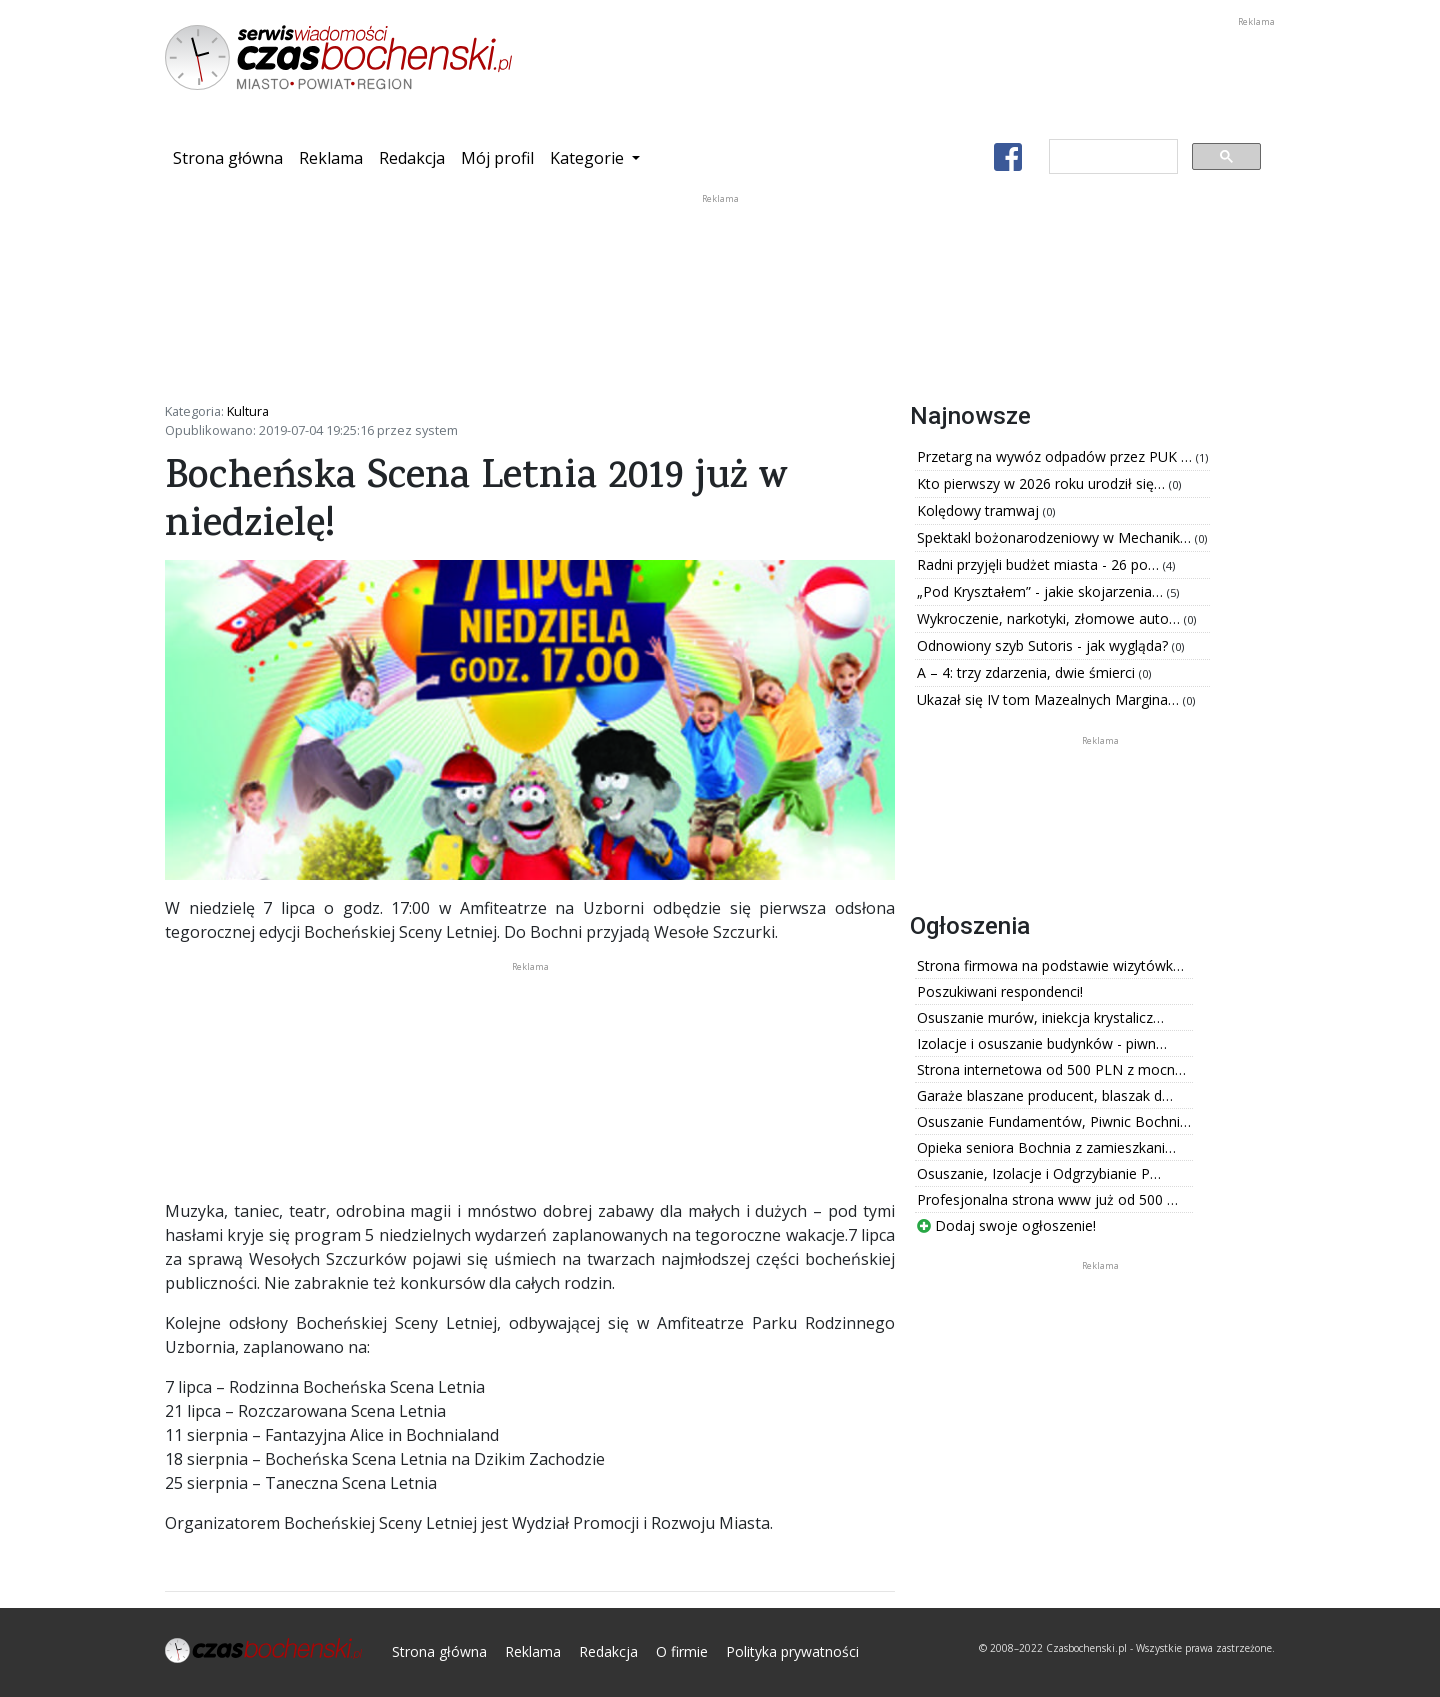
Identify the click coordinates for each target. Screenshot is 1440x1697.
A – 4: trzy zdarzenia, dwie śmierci (1028, 672)
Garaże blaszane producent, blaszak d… (1045, 1095)
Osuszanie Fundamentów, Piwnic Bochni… (1054, 1121)
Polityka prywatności (792, 1651)
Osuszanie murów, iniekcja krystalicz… (1040, 1017)
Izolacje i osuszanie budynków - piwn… (1042, 1043)
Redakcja (412, 158)
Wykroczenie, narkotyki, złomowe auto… (1050, 618)
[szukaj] (1111, 157)
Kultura (248, 411)
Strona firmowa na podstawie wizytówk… (1050, 965)
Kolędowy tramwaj (980, 510)
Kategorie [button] (589, 158)
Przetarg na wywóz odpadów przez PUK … (1056, 456)
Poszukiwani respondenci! (1000, 991)
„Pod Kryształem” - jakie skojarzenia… (1042, 591)
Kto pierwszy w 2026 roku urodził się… (1043, 483)
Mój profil (497, 158)
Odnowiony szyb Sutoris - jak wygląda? (1044, 645)
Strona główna (232, 157)
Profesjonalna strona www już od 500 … (1047, 1199)
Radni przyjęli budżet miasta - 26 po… (1040, 564)
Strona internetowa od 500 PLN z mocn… (1051, 1069)
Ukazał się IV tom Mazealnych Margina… (1050, 699)
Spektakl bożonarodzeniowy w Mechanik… (1056, 537)
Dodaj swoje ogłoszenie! (1006, 1225)
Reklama (331, 158)
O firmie (682, 1651)
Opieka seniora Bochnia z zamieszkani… (1046, 1147)
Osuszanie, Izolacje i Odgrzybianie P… (1039, 1173)
